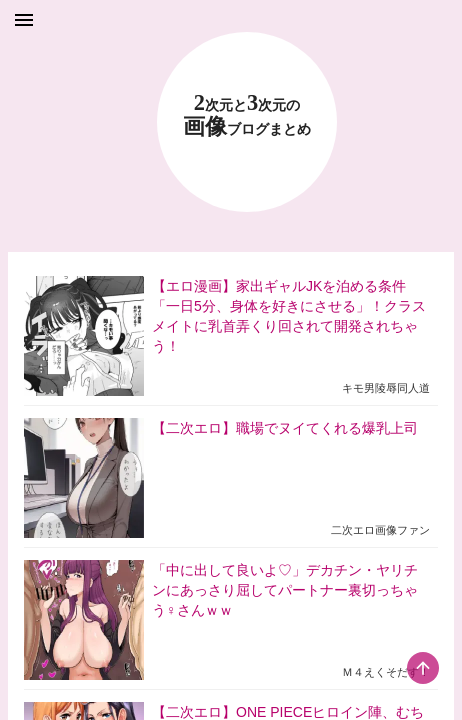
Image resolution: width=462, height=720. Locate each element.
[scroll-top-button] (423, 668)
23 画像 (247, 115)
